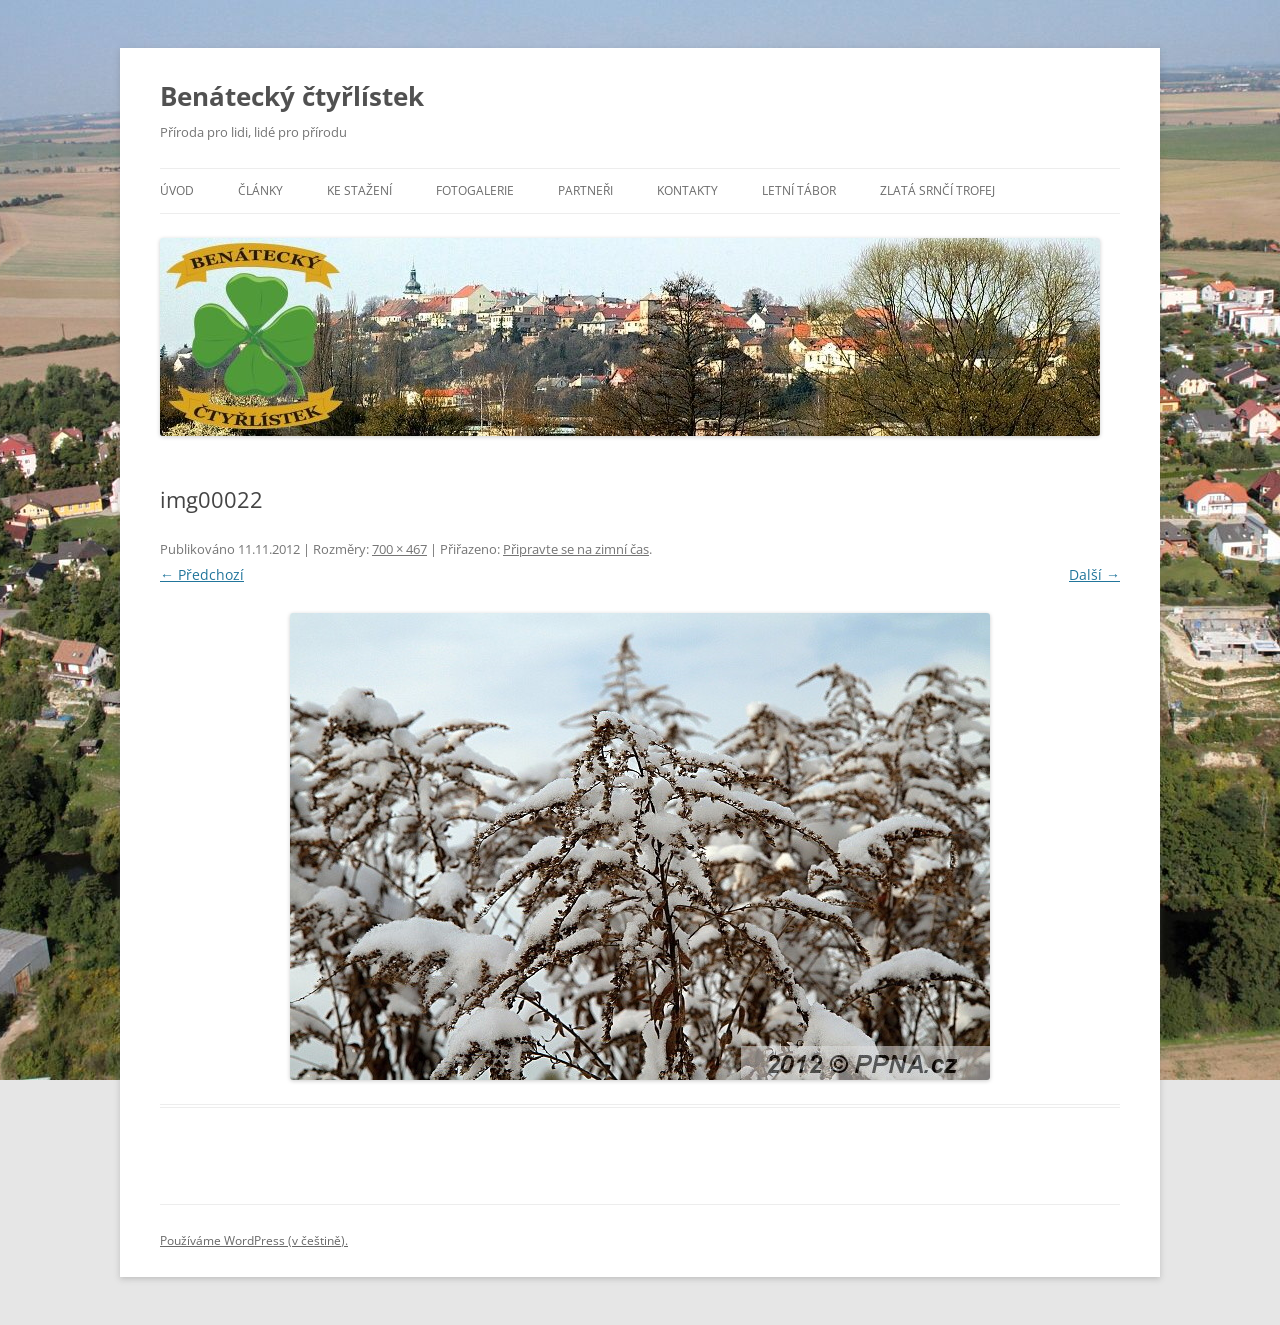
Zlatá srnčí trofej (937, 190)
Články (260, 190)
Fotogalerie (475, 190)
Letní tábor (799, 190)
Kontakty (687, 190)
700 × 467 (399, 549)
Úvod (177, 190)
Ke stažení (359, 190)
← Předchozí (202, 574)
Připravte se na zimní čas (576, 549)
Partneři (585, 190)
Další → (1094, 574)
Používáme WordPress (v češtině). (254, 1240)
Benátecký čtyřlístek (292, 96)
